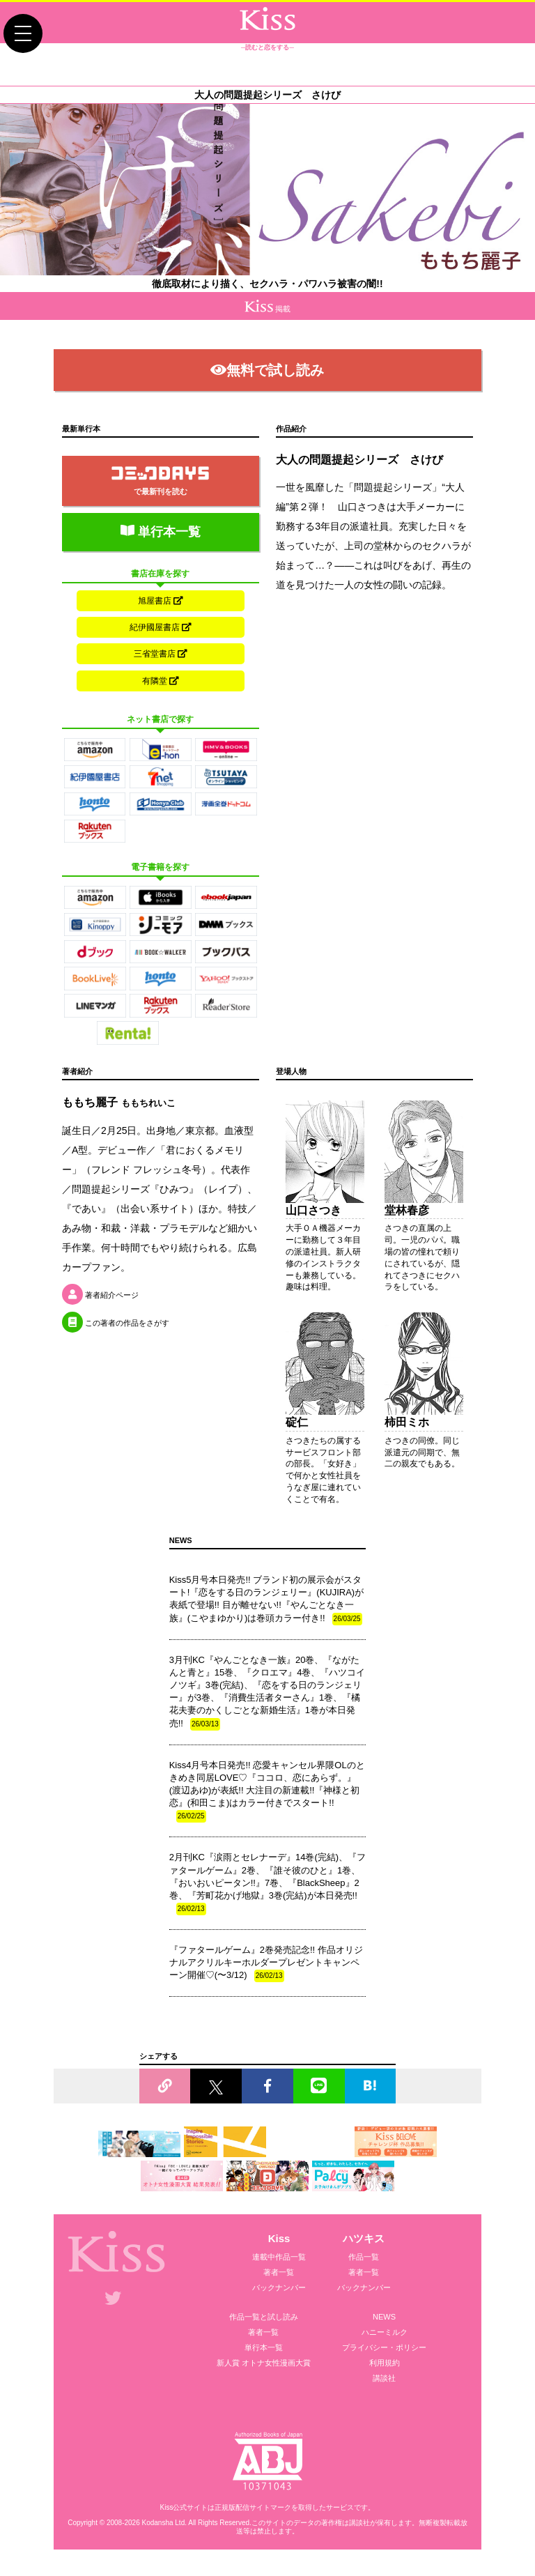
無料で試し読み (267, 370)
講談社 (384, 2383)
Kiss (279, 2243)
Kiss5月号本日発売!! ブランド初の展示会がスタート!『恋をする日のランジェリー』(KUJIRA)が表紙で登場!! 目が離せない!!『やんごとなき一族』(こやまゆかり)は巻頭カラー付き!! (266, 1604)
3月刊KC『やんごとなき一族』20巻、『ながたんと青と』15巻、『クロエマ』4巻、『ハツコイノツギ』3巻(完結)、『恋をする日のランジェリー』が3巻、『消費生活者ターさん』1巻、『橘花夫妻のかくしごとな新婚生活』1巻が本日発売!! (267, 1697)
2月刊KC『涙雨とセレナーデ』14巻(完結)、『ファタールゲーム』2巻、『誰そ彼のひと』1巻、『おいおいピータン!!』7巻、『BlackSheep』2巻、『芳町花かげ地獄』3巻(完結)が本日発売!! (267, 1888)
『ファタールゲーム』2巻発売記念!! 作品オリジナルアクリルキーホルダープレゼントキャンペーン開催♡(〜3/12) (266, 1968)
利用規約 (384, 2367)
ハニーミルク (385, 2337)
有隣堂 (160, 684)
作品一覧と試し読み (263, 2321)
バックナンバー (279, 2292)
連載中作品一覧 (279, 2261)
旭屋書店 (160, 601)
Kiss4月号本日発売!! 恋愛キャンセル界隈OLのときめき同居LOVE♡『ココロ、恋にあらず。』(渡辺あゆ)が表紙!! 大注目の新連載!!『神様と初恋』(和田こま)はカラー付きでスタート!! (267, 1795)
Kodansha (157, 2527)
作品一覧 (363, 2261)
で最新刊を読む (160, 481)
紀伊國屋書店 (161, 629)
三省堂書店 (160, 656)
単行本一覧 (161, 532)
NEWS (384, 2321)
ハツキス (364, 2243)
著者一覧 (278, 2277)
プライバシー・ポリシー (384, 2352)
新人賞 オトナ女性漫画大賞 (264, 2367)
